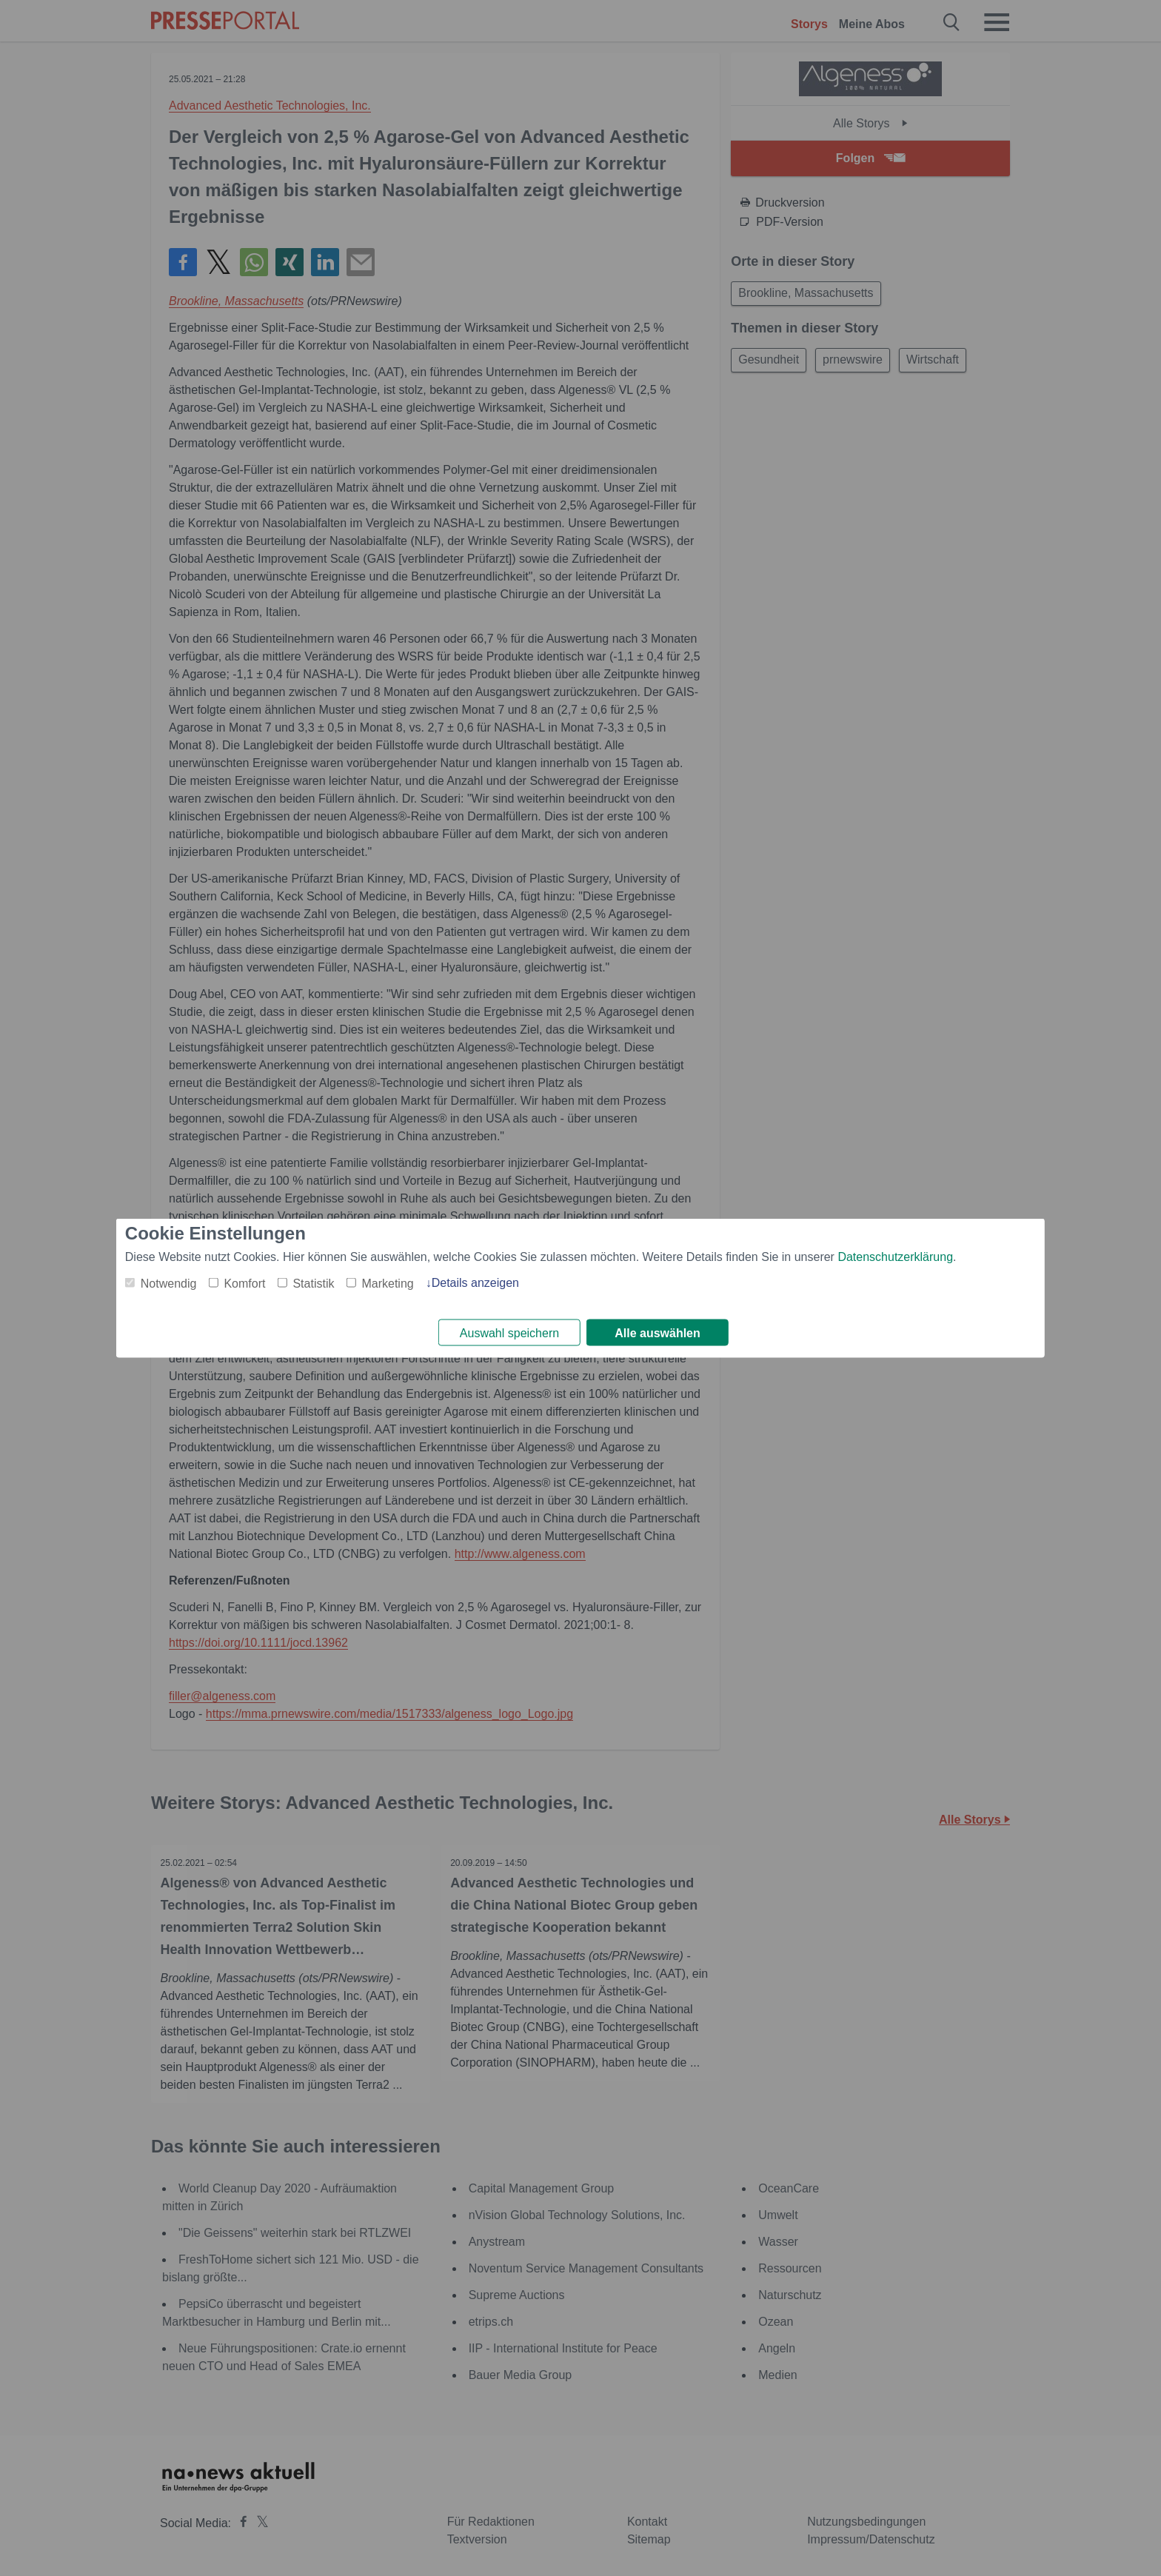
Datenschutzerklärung (895, 1255)
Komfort (244, 1282)
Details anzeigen (475, 1281)
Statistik (313, 1282)
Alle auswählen (657, 1333)
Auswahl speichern (509, 1333)
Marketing (387, 1282)
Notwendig (169, 1282)
